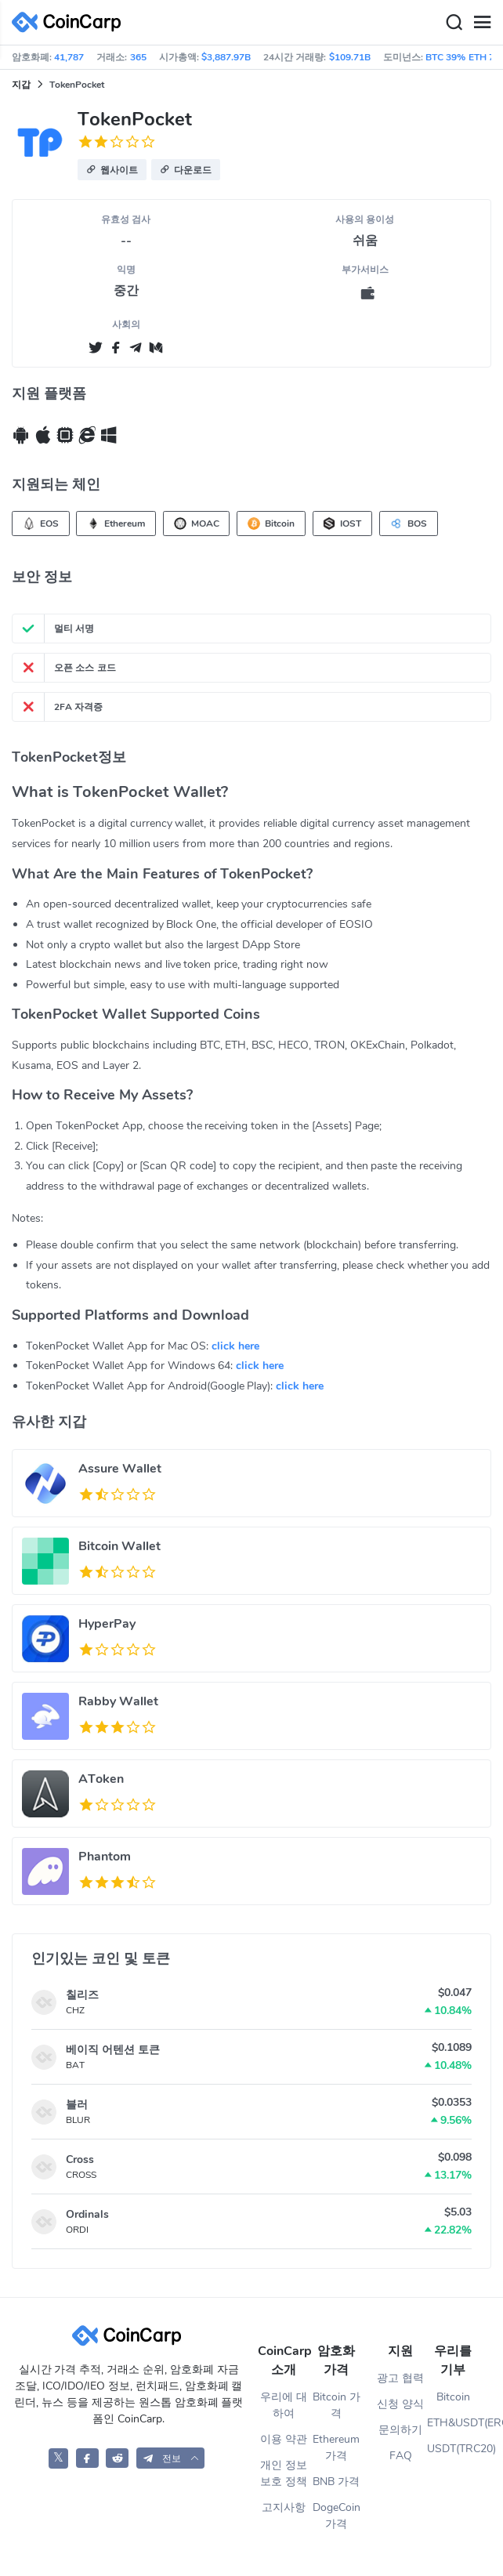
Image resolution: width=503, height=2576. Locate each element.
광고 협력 (400, 2378)
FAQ (400, 2455)
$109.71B (350, 57)
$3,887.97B (226, 57)
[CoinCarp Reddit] (117, 2458)
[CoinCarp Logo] (70, 22)
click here (235, 1346)
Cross (80, 2159)
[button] (112, 169)
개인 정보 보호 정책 (283, 2473)
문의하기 (400, 2429)
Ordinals (87, 2214)
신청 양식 (400, 2404)
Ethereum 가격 (336, 2447)
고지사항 (284, 2507)
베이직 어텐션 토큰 (113, 2049)
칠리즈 (82, 1994)
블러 (77, 2104)
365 (138, 57)
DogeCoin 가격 (336, 2515)
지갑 (21, 84)
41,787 (69, 57)
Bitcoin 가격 (336, 2405)
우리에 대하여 (283, 2405)
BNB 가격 (336, 2481)
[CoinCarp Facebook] (87, 2458)
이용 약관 (283, 2439)
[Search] (453, 23)
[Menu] (481, 23)
